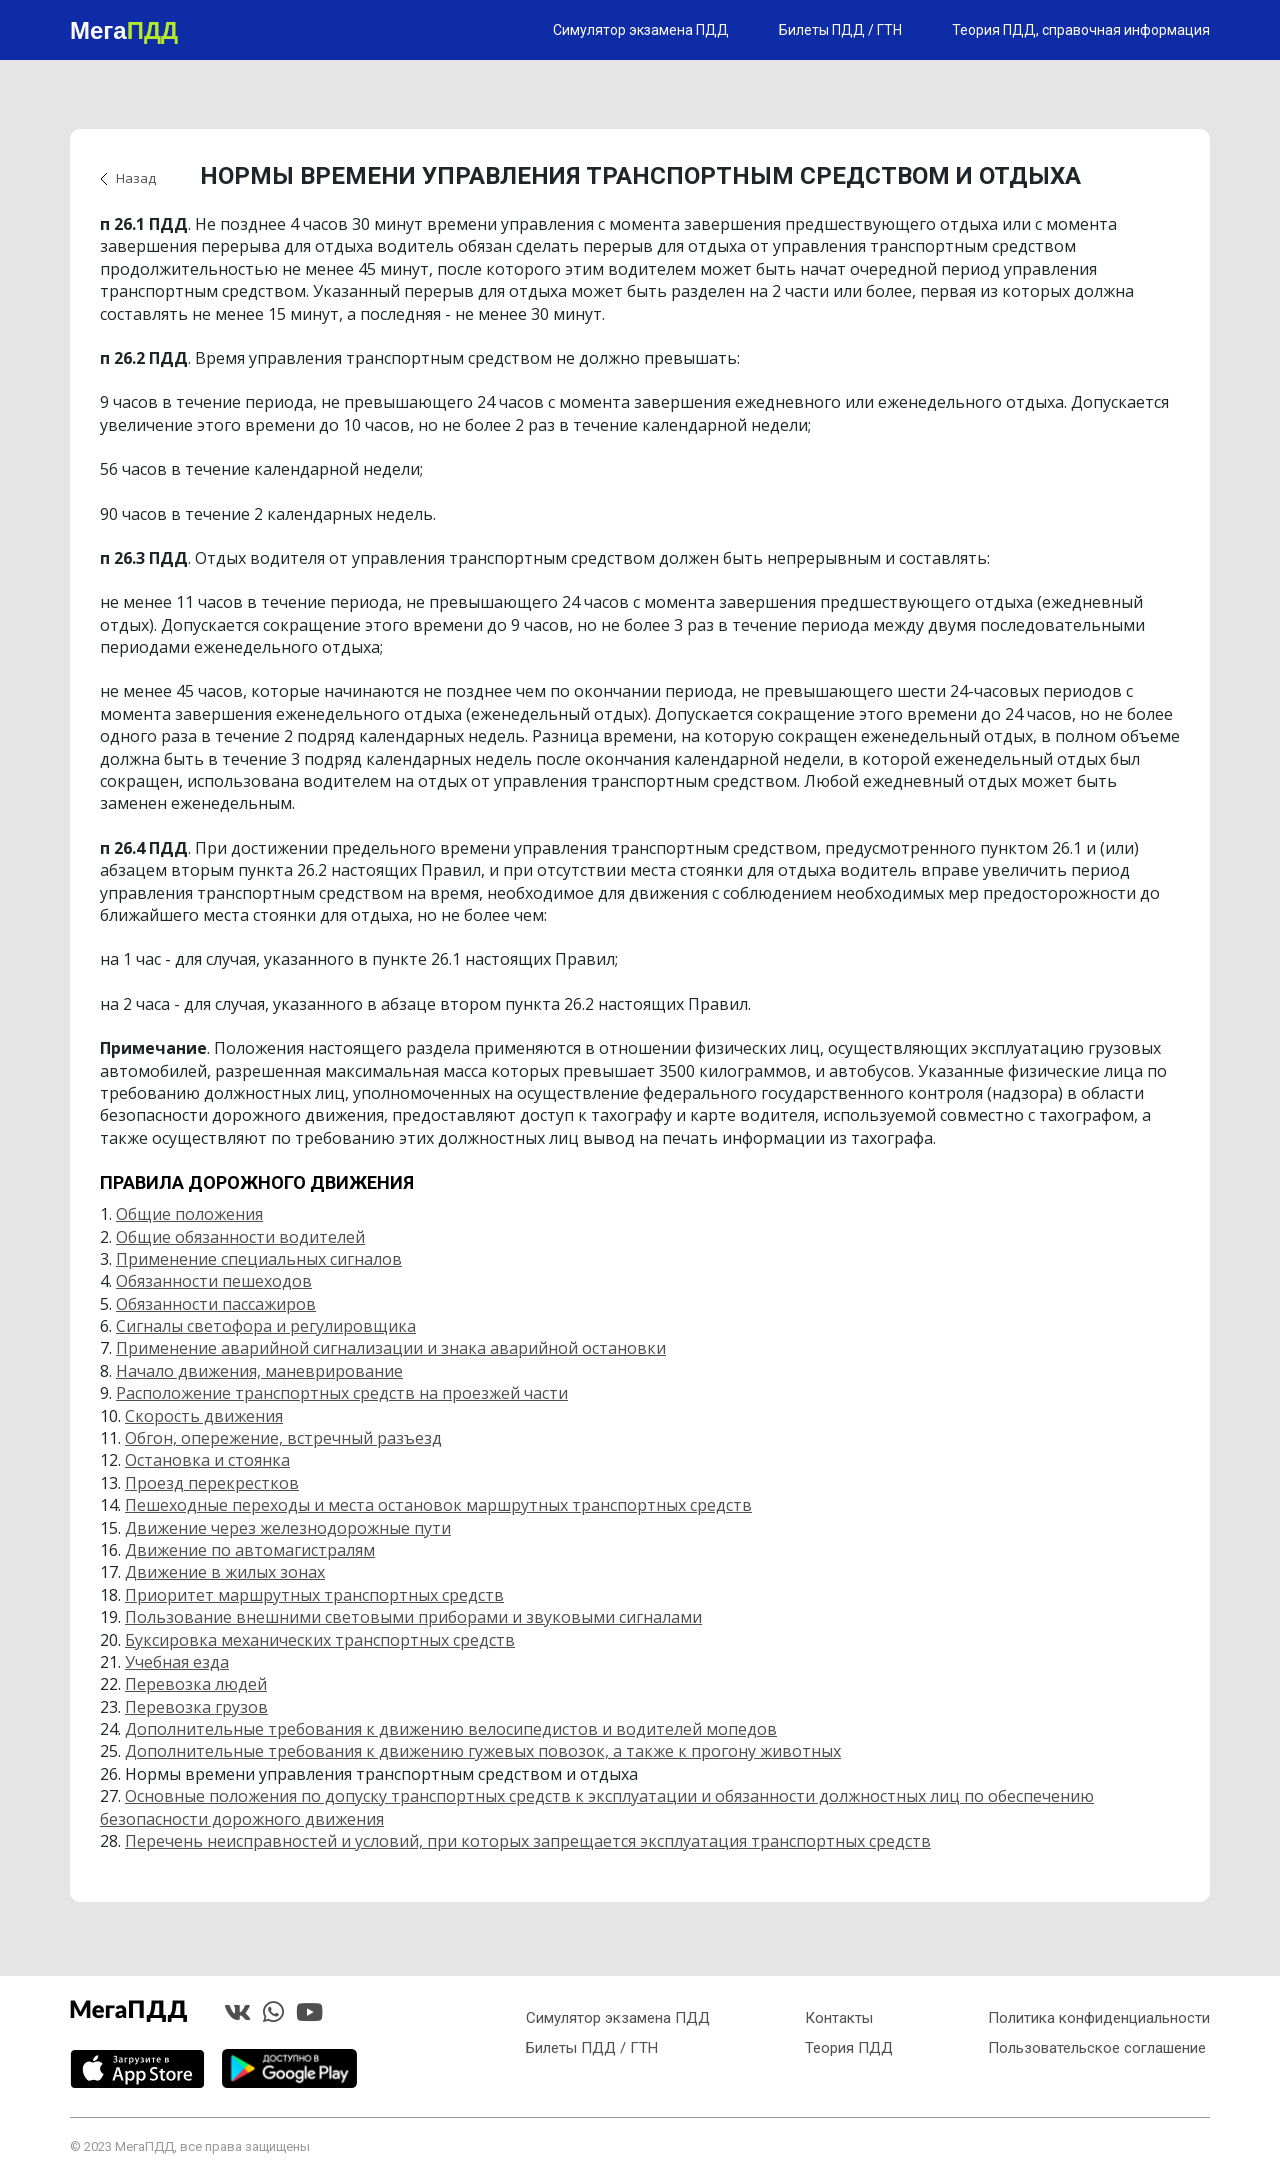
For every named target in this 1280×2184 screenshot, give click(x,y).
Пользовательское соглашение (1097, 2048)
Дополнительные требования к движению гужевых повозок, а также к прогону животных (483, 1751)
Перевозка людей (196, 1684)
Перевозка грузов (196, 1707)
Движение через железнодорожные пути (288, 1528)
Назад (136, 178)
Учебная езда (177, 1662)
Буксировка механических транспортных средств (320, 1640)
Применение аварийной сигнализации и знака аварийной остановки (391, 1348)
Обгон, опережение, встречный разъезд (283, 1438)
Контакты (839, 2018)
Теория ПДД (849, 2048)
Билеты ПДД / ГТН (840, 30)
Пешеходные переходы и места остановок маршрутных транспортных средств (438, 1505)
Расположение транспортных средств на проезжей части (342, 1393)
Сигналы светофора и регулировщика (266, 1326)
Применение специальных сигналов (259, 1259)
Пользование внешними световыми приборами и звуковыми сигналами (413, 1617)
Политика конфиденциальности (1099, 2018)
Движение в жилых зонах (225, 1572)
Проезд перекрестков (212, 1483)
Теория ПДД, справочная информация (1081, 30)
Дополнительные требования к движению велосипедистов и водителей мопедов (451, 1729)
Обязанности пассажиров (216, 1304)
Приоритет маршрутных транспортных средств (314, 1595)
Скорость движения (204, 1416)
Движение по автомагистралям (250, 1550)
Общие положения (189, 1214)
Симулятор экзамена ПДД (641, 30)
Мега (124, 29)
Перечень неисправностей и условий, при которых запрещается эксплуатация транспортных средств (528, 1841)
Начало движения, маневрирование (259, 1371)
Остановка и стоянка (207, 1460)
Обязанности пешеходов (214, 1281)
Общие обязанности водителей (240, 1237)
